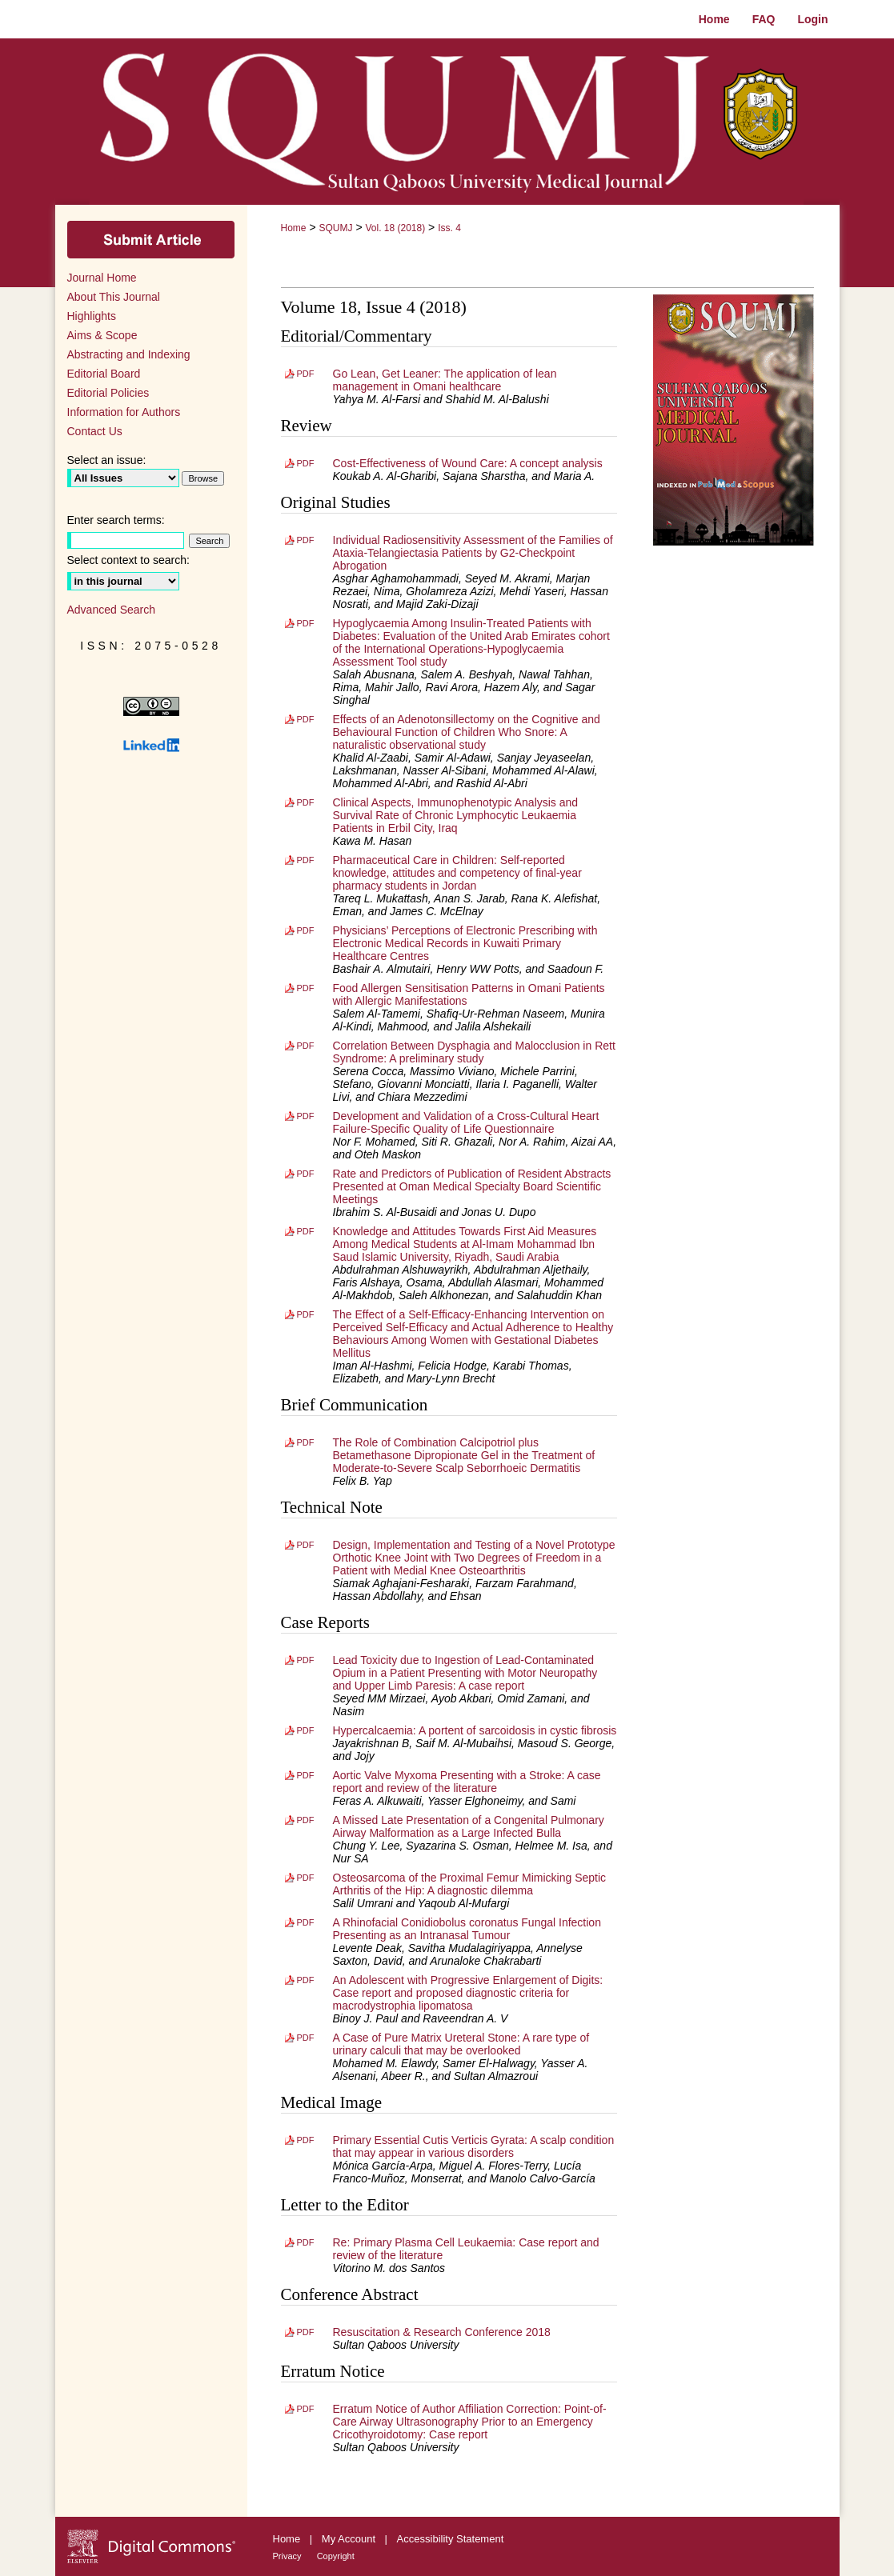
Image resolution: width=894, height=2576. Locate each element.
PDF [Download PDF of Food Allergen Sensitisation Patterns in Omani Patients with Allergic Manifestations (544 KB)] (306, 988)
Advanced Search (111, 609)
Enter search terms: (116, 520)
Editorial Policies (108, 392)
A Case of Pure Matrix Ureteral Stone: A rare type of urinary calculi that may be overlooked (461, 2044)
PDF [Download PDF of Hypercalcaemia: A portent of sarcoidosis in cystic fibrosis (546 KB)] (306, 1730)
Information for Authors (124, 412)
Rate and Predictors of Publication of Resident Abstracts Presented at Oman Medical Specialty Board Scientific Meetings (472, 1186)
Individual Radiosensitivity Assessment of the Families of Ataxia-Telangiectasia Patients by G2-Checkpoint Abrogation (473, 553)
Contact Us (94, 431)
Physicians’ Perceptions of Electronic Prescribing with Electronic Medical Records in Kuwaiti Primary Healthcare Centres (465, 943)
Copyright (336, 2556)
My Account (350, 2539)
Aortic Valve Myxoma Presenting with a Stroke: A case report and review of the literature (467, 1781)
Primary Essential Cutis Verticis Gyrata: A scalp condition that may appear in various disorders (474, 2146)
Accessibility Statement (450, 2539)
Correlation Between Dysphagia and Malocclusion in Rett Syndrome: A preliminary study (474, 1052)
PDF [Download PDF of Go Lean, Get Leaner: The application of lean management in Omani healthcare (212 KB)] (306, 373)
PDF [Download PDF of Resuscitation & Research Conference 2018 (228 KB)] (306, 2332)
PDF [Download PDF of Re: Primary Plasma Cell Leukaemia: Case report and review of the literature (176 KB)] (306, 2242)
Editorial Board (104, 373)
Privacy (288, 2556)
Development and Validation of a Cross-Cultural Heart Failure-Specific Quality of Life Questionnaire (466, 1122)
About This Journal (113, 296)
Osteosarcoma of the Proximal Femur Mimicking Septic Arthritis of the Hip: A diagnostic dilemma (470, 1884)
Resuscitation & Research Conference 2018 (442, 2332)
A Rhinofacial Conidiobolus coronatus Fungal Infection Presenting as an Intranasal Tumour (467, 1929)
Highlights (91, 316)
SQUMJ (335, 228)
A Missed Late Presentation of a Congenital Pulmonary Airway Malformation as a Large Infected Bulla (468, 1826)
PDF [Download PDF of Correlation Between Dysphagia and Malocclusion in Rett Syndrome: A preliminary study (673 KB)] (306, 1045)
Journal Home (102, 277)
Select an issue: (106, 460)
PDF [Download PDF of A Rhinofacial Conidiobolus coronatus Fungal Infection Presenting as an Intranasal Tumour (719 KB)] (306, 1922)
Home (294, 228)
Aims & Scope (102, 335)
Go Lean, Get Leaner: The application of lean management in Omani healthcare (445, 380)
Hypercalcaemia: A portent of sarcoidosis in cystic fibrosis (475, 1730)
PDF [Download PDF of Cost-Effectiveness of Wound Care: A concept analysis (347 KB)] (306, 463)
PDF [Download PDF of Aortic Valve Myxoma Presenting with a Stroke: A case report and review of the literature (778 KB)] (306, 1775)
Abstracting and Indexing (128, 354)
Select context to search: (128, 560)
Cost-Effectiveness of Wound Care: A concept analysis (468, 463)
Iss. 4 (449, 228)
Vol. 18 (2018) (395, 228)
